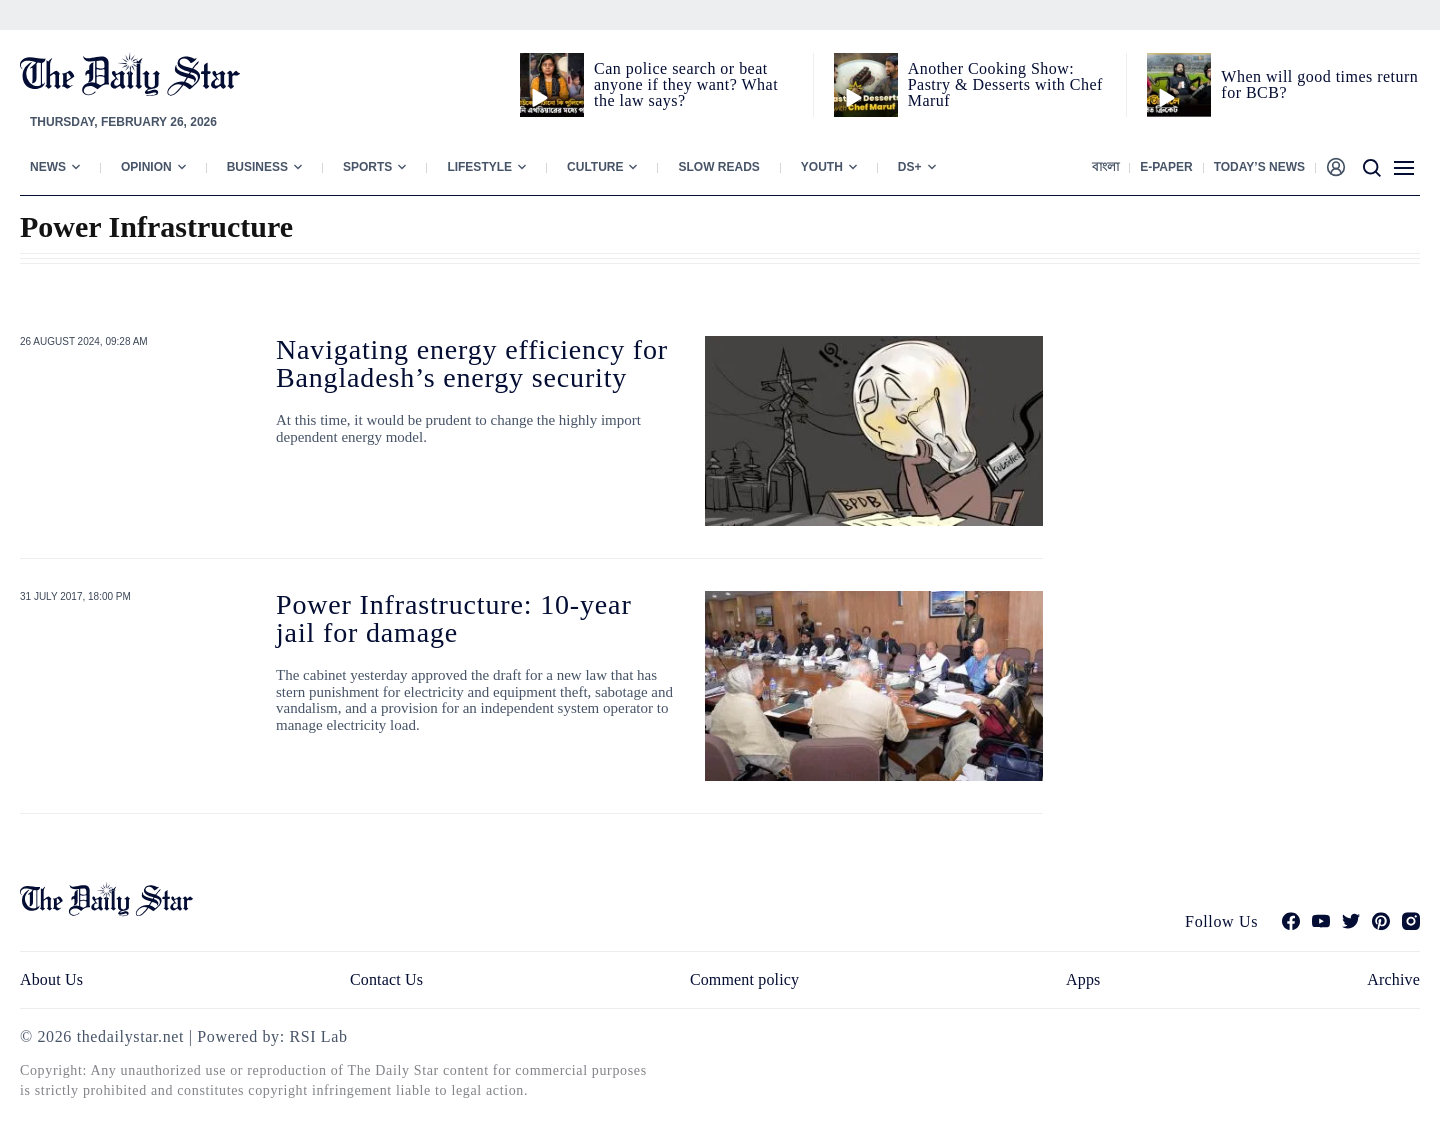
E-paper (1166, 167)
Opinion (146, 167)
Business (257, 167)
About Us (51, 979)
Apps (1083, 979)
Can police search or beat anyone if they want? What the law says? (686, 84)
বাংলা (1105, 167)
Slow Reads (718, 167)
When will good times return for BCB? (1319, 84)
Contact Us (386, 979)
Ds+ (910, 167)
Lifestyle (479, 167)
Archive (1393, 979)
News (48, 167)
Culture (595, 167)
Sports (367, 167)
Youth (822, 167)
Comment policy (744, 979)
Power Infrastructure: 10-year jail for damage (454, 618)
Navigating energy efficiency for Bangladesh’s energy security (472, 363)
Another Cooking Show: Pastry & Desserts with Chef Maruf (1005, 84)
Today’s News (1259, 167)
